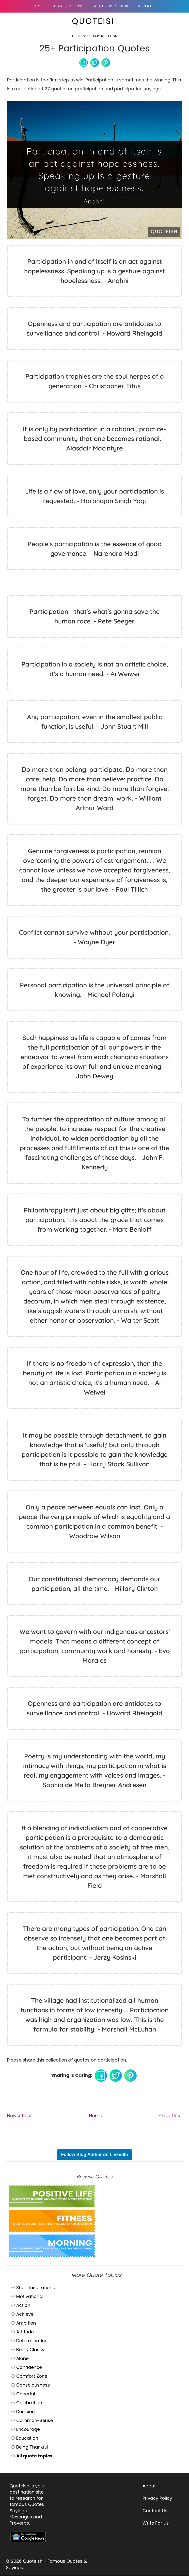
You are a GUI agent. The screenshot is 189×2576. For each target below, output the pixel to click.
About (149, 2486)
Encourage (28, 2429)
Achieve (24, 2314)
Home (38, 6)
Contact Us (154, 2511)
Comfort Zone (31, 2376)
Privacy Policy (157, 2498)
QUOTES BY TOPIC (68, 6)
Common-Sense (34, 2420)
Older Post (170, 2115)
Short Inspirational (36, 2287)
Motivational (29, 2296)
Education (27, 2438)
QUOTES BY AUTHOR (111, 6)
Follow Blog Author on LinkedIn (94, 2154)
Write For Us (155, 2523)
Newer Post (19, 2115)
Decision (25, 2411)
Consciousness (33, 2385)
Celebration (29, 2403)
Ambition (26, 2323)
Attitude (25, 2332)
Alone (22, 2358)
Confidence (29, 2367)
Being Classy (30, 2349)
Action (23, 2305)
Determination (31, 2341)
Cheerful (25, 2394)
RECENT (145, 6)
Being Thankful (32, 2447)
